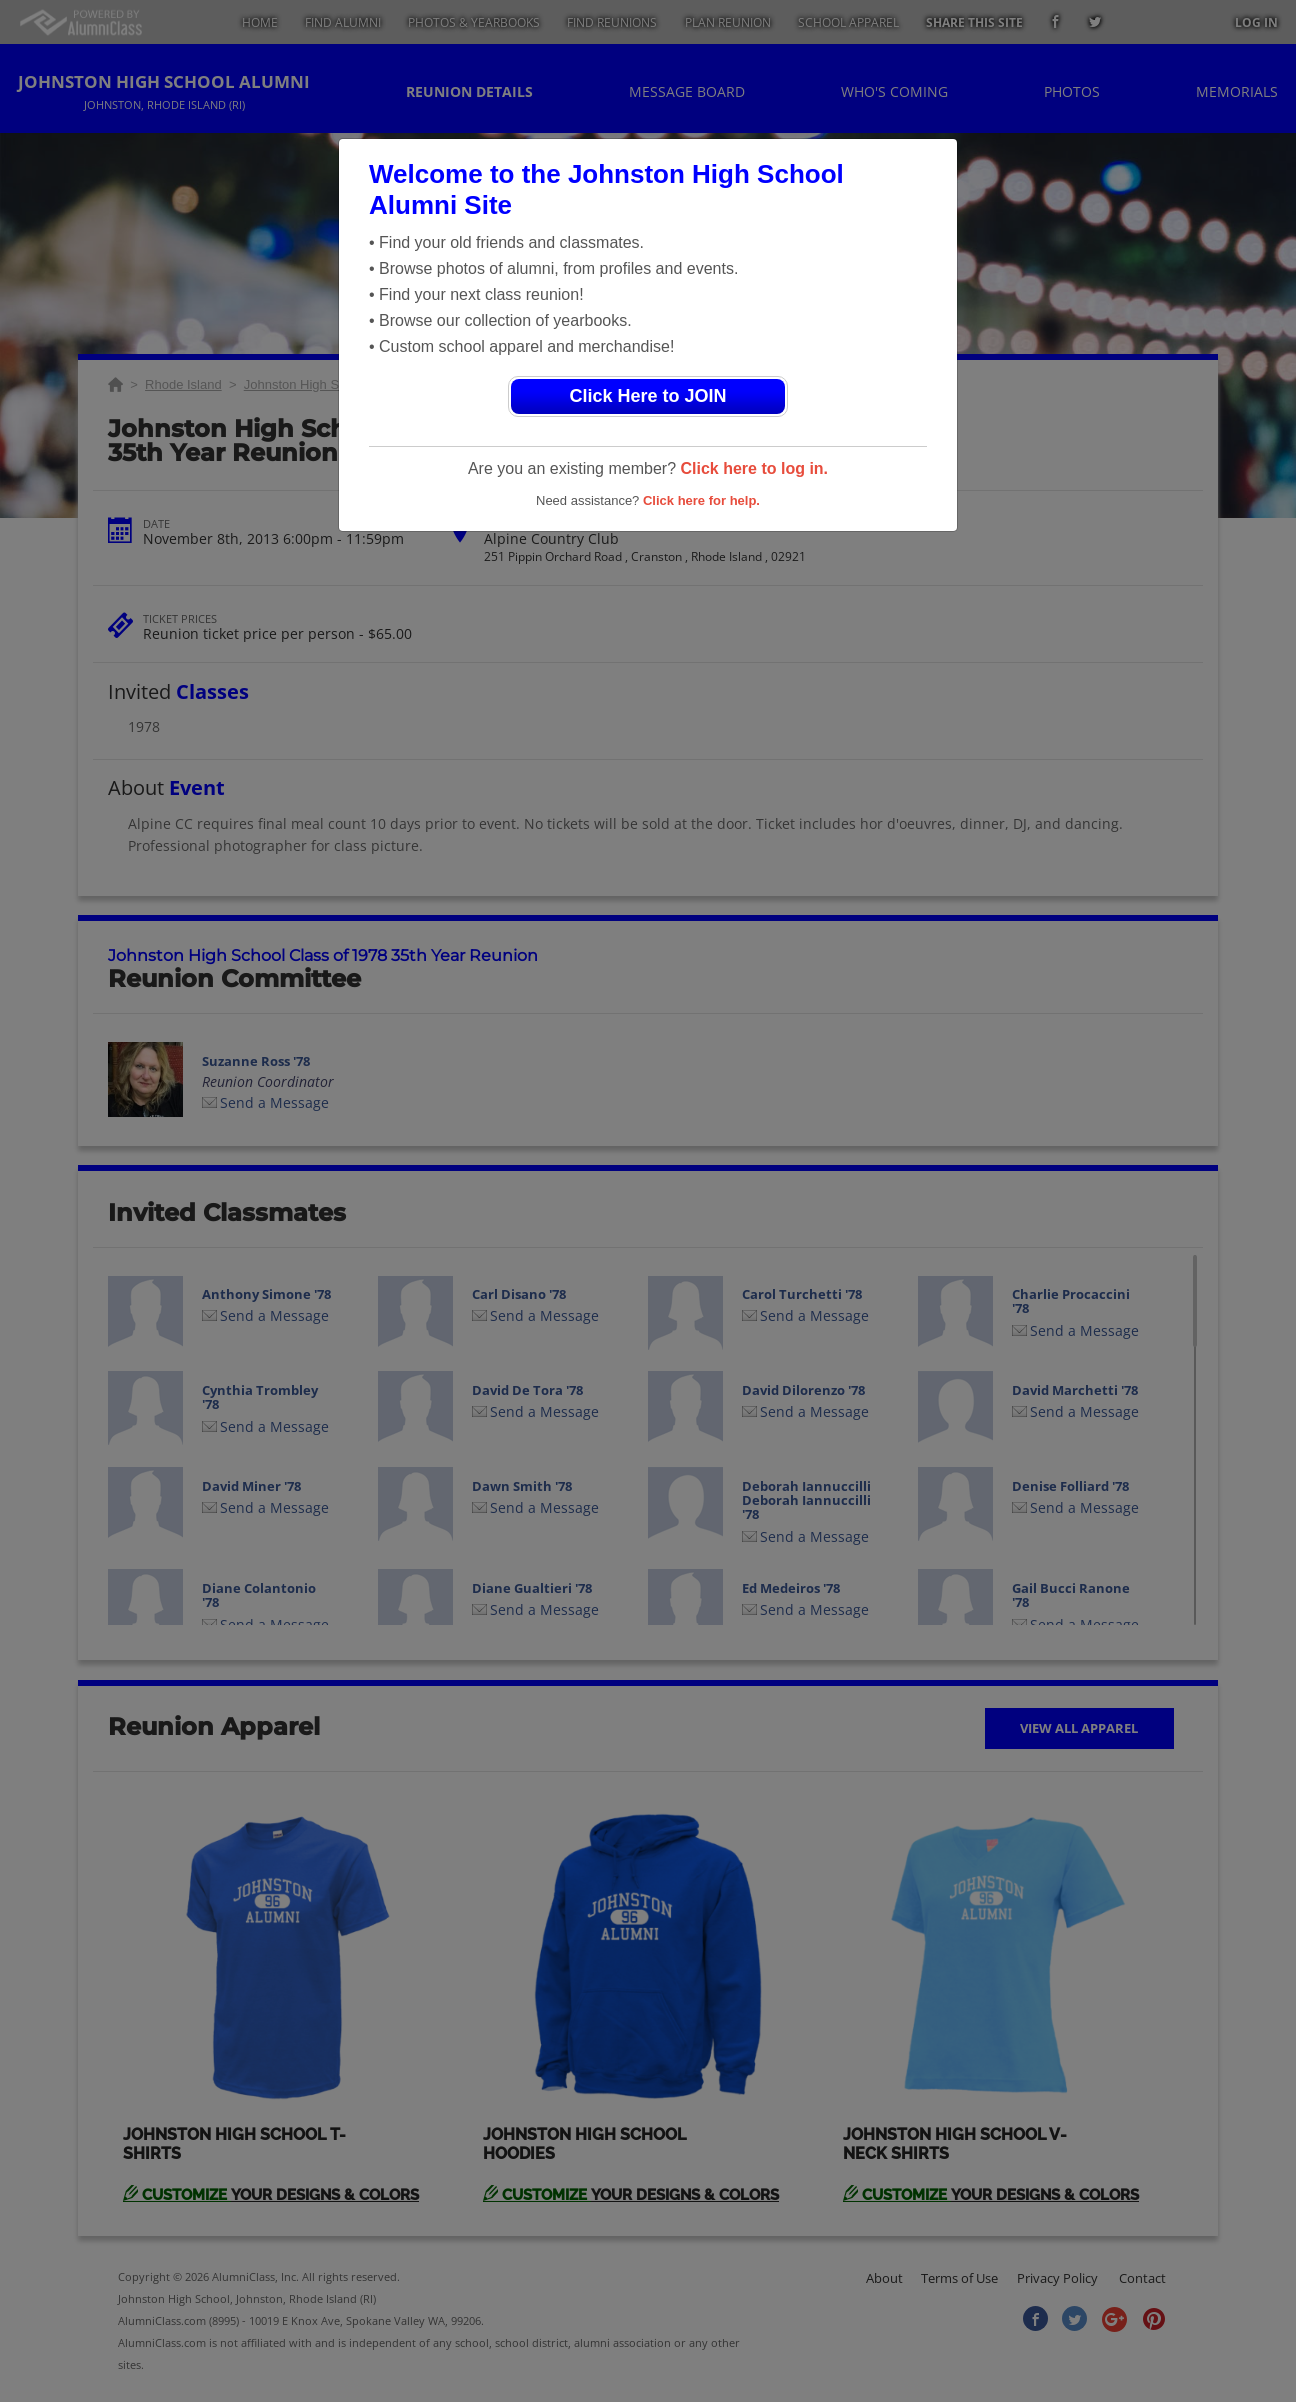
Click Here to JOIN (647, 396)
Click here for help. (701, 500)
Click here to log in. (754, 468)
